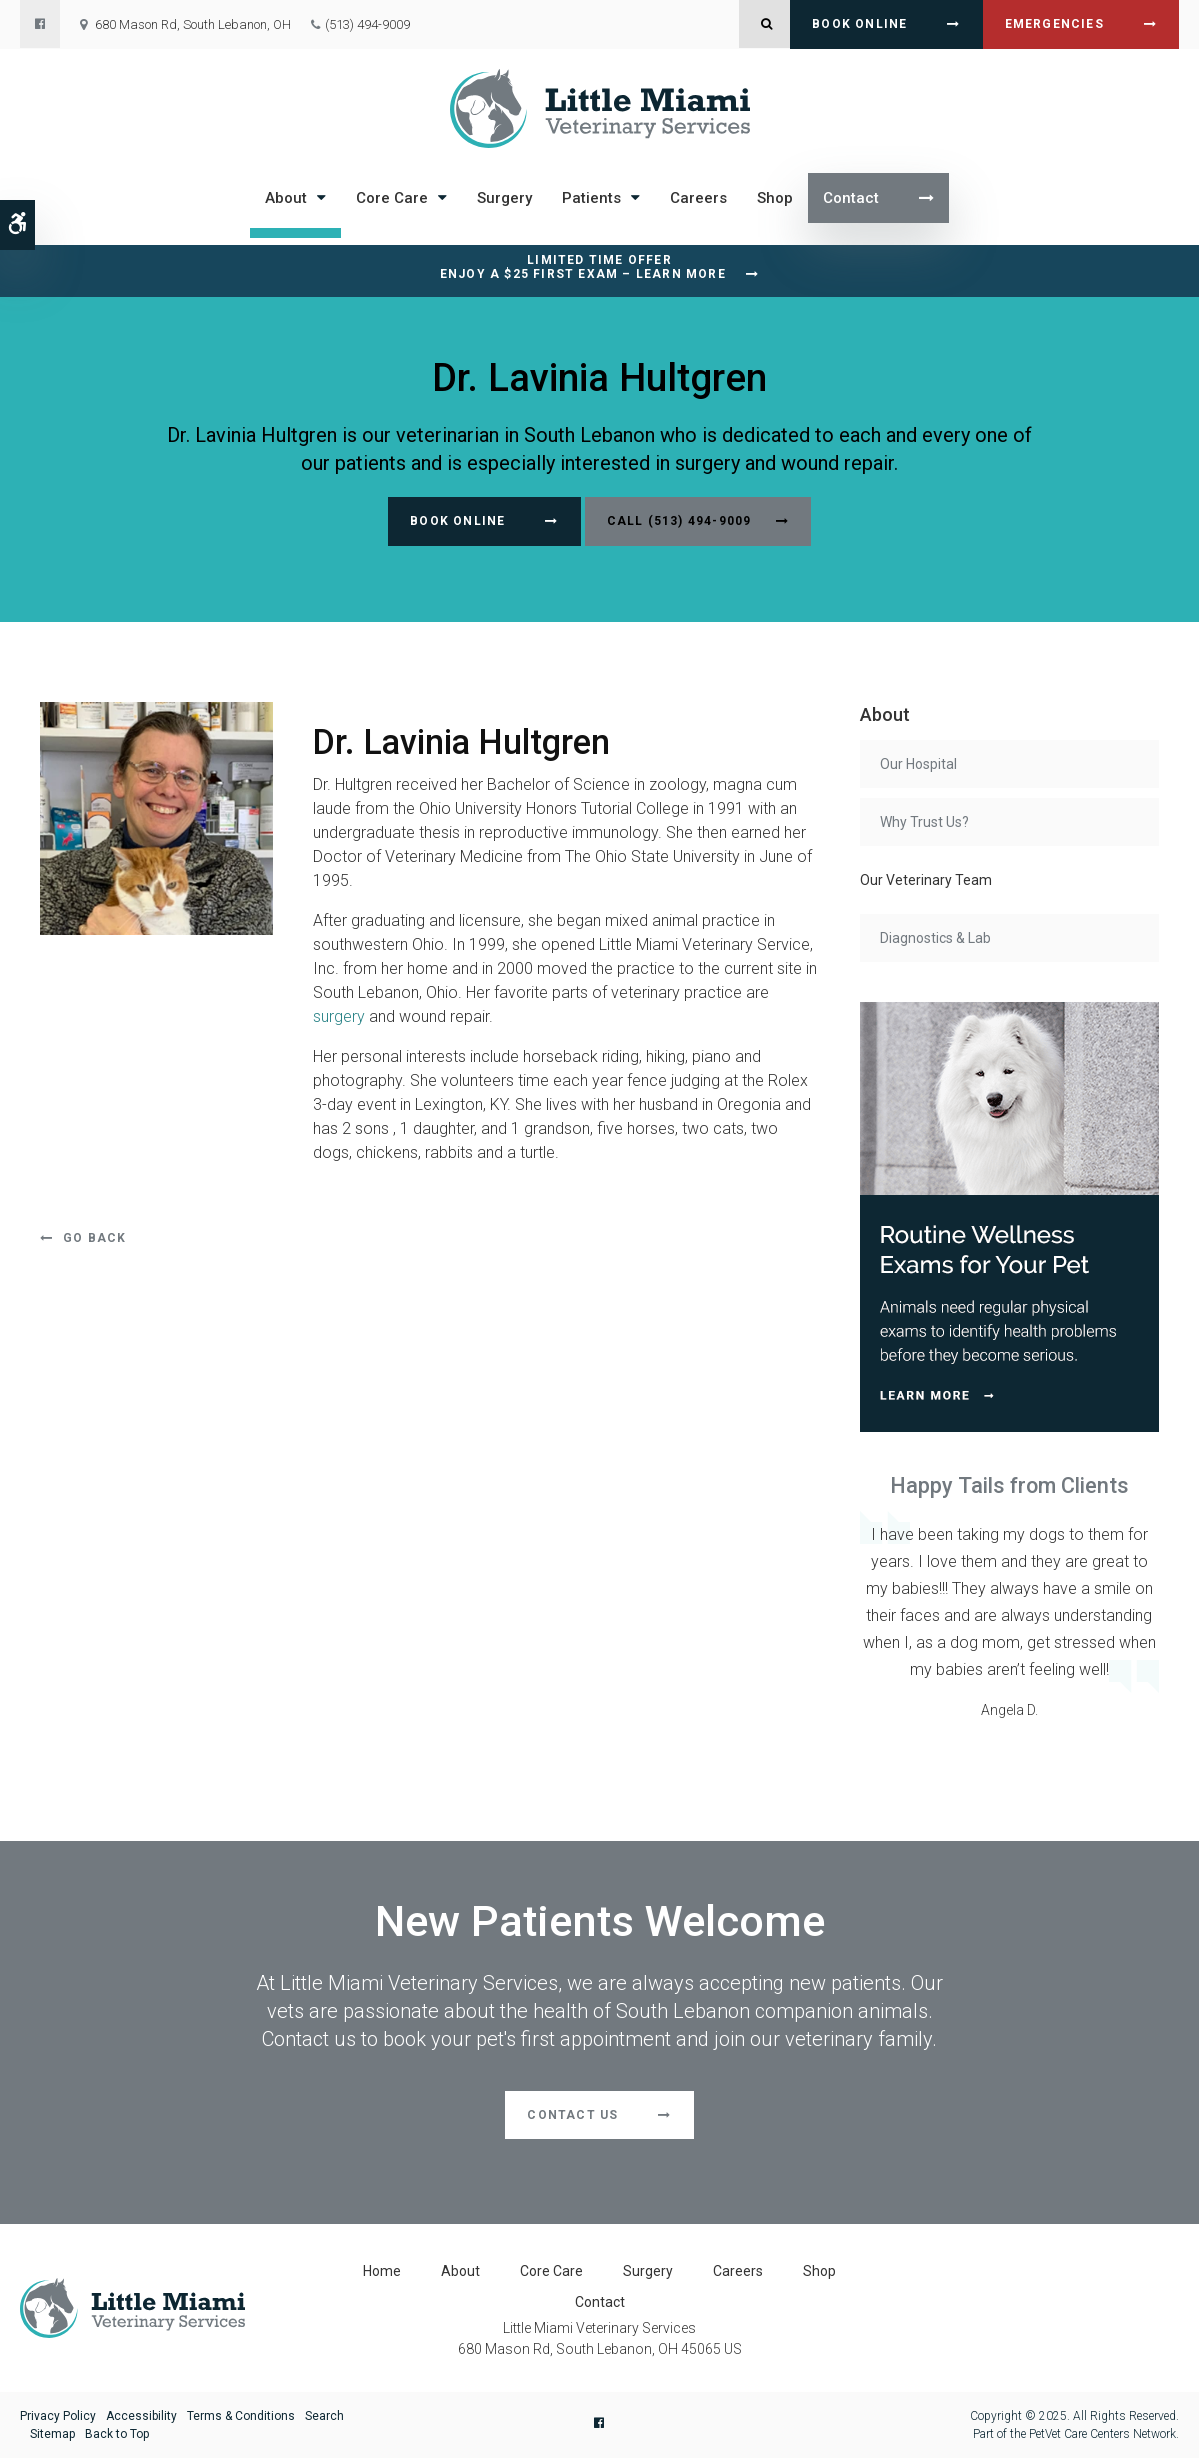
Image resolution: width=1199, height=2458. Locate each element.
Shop (775, 198)
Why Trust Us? (924, 822)
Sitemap (52, 2434)
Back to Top (117, 2434)
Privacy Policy (58, 2416)
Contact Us (572, 2115)
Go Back (94, 1238)
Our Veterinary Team (926, 880)
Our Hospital (918, 764)
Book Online (859, 24)
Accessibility (141, 2416)
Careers (698, 198)
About (286, 198)
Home (382, 2271)
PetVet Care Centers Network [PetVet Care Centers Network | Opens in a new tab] (1102, 2434)
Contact (851, 198)
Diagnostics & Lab (935, 938)
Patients (591, 198)
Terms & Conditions (241, 2416)
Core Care (392, 198)
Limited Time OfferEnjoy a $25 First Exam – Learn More (583, 267)
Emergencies (1054, 24)
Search (324, 2416)
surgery (339, 1016)
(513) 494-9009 (367, 24)
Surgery (504, 198)
